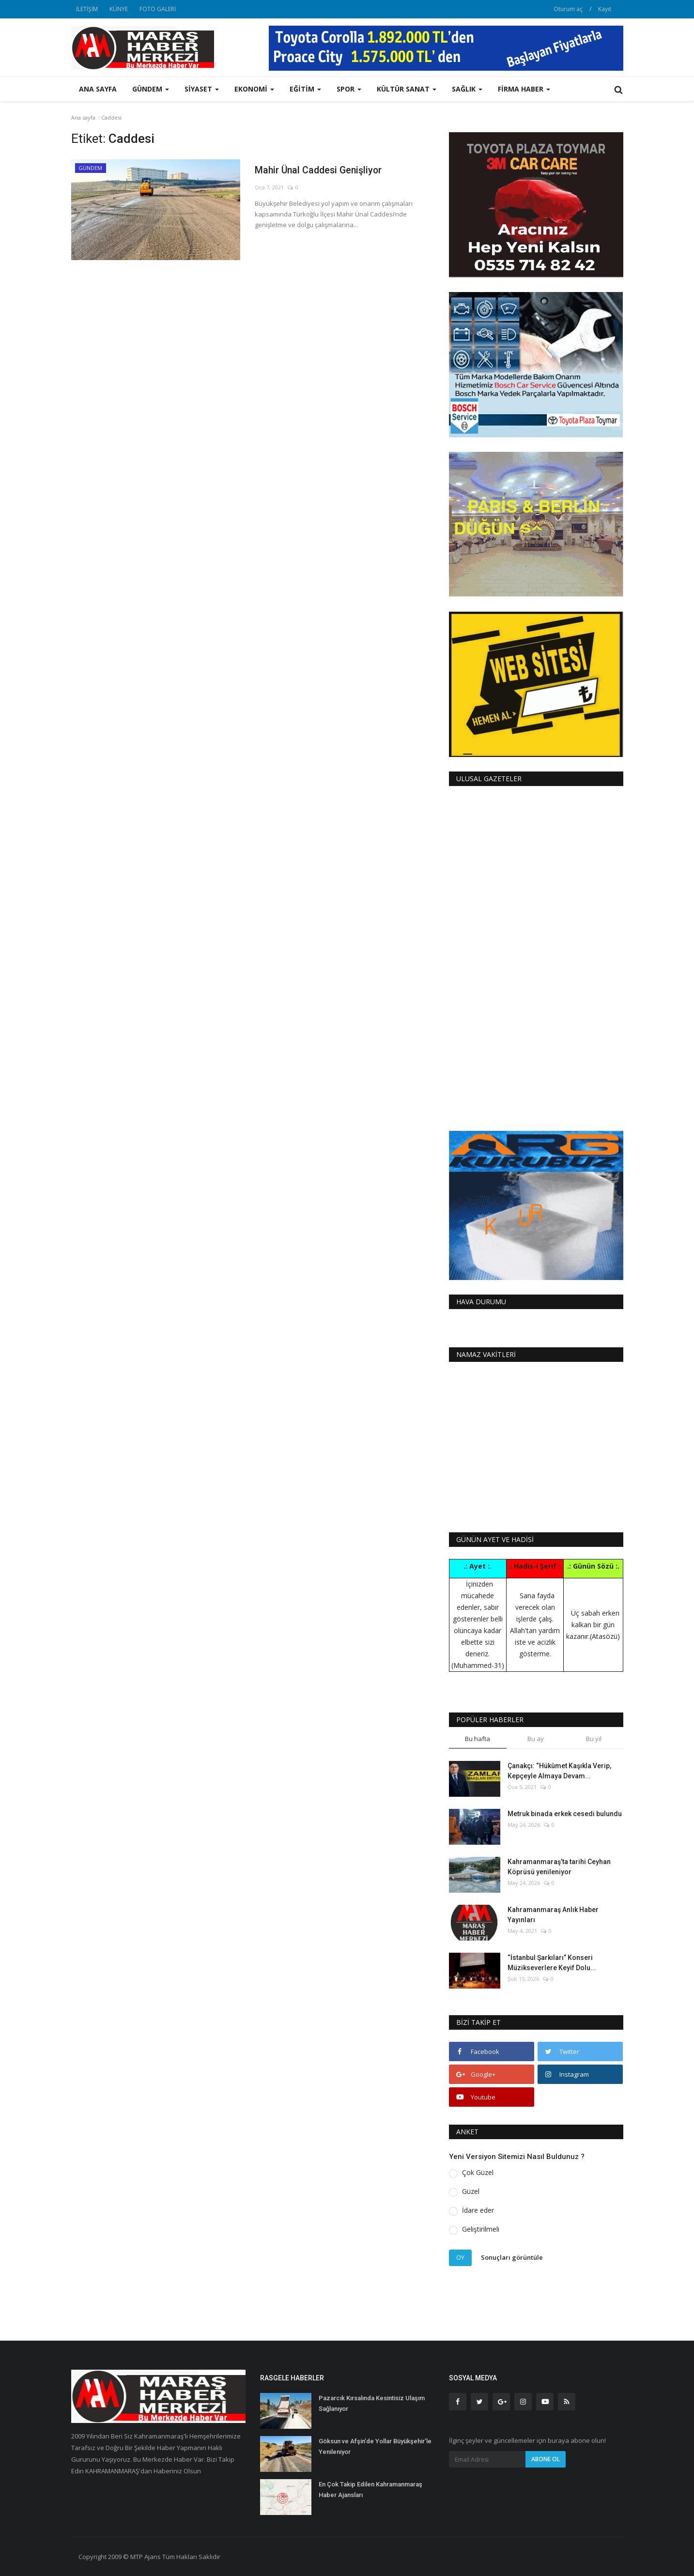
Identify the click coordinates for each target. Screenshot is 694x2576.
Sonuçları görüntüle (512, 2257)
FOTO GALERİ (157, 9)
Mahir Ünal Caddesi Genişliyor (325, 171)
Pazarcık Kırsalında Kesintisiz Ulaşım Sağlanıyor (372, 2403)
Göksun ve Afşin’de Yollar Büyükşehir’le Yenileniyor (375, 2446)
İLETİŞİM (87, 9)
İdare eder (478, 2210)
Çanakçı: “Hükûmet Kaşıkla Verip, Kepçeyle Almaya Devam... (559, 1771)
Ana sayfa (98, 88)
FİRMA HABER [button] (524, 88)
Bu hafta (477, 1738)
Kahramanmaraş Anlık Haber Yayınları (553, 1915)
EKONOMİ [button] (254, 88)
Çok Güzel (478, 2172)
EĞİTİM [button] (305, 88)
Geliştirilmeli (480, 2229)
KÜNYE (118, 9)
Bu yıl (593, 1738)
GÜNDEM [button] (150, 88)
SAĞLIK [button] (467, 88)
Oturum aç (568, 9)
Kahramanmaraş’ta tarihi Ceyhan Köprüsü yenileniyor (559, 1867)
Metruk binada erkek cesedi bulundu (565, 1814)
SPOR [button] (349, 88)
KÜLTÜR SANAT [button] (406, 88)
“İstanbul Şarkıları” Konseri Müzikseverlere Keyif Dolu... (552, 1963)
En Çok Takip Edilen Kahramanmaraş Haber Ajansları (370, 2490)
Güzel (470, 2191)
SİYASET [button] (202, 88)
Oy (460, 2257)
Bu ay (535, 1738)
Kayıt (604, 9)
